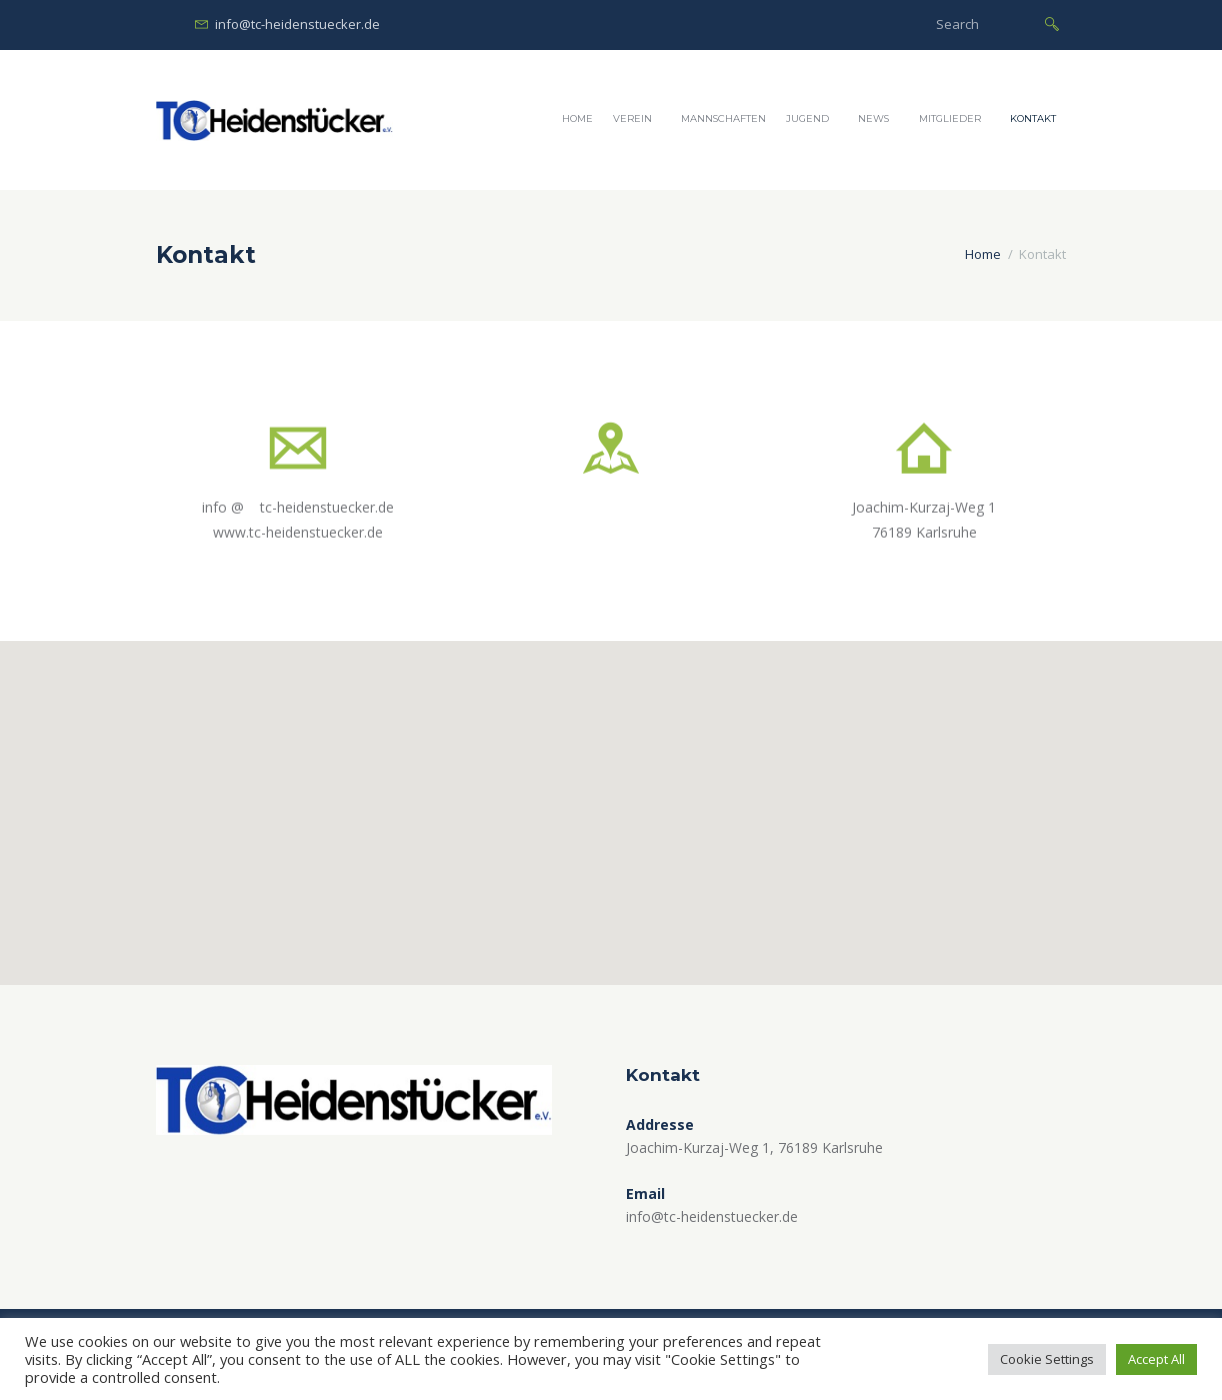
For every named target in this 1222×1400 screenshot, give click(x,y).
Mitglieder (950, 118)
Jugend (807, 118)
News (873, 118)
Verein (632, 118)
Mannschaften (723, 118)
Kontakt (1033, 118)
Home (577, 118)
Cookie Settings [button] (1047, 1359)
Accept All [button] (1156, 1359)
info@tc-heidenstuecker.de (297, 24)
